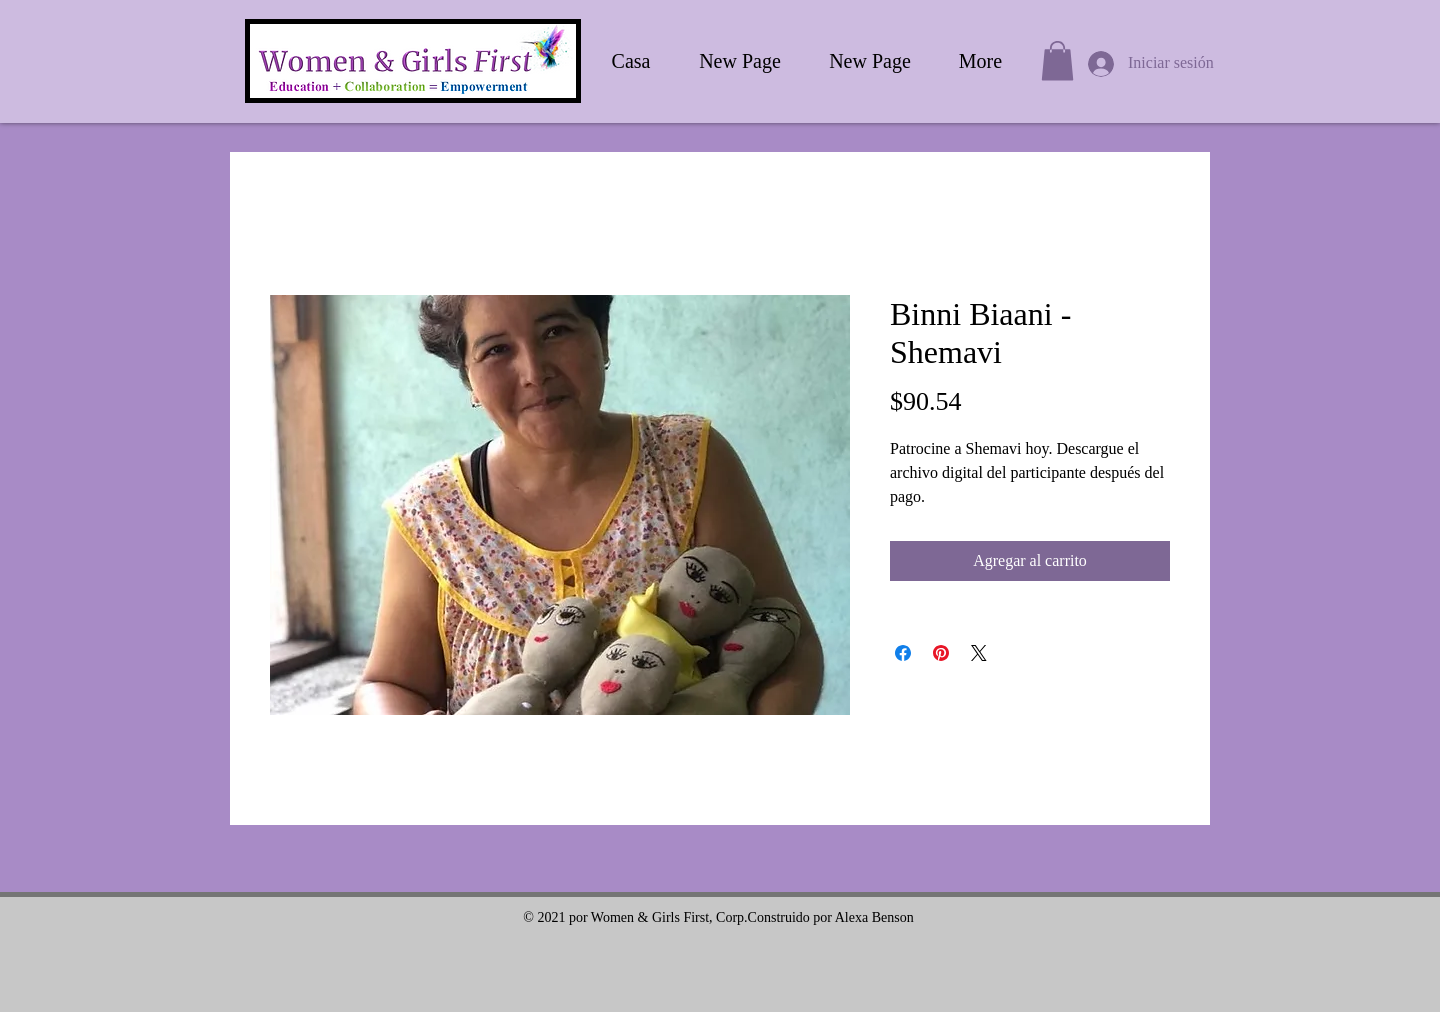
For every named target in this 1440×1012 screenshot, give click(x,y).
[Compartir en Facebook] (903, 653)
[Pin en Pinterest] (941, 653)
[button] (1057, 60)
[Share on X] (979, 653)
